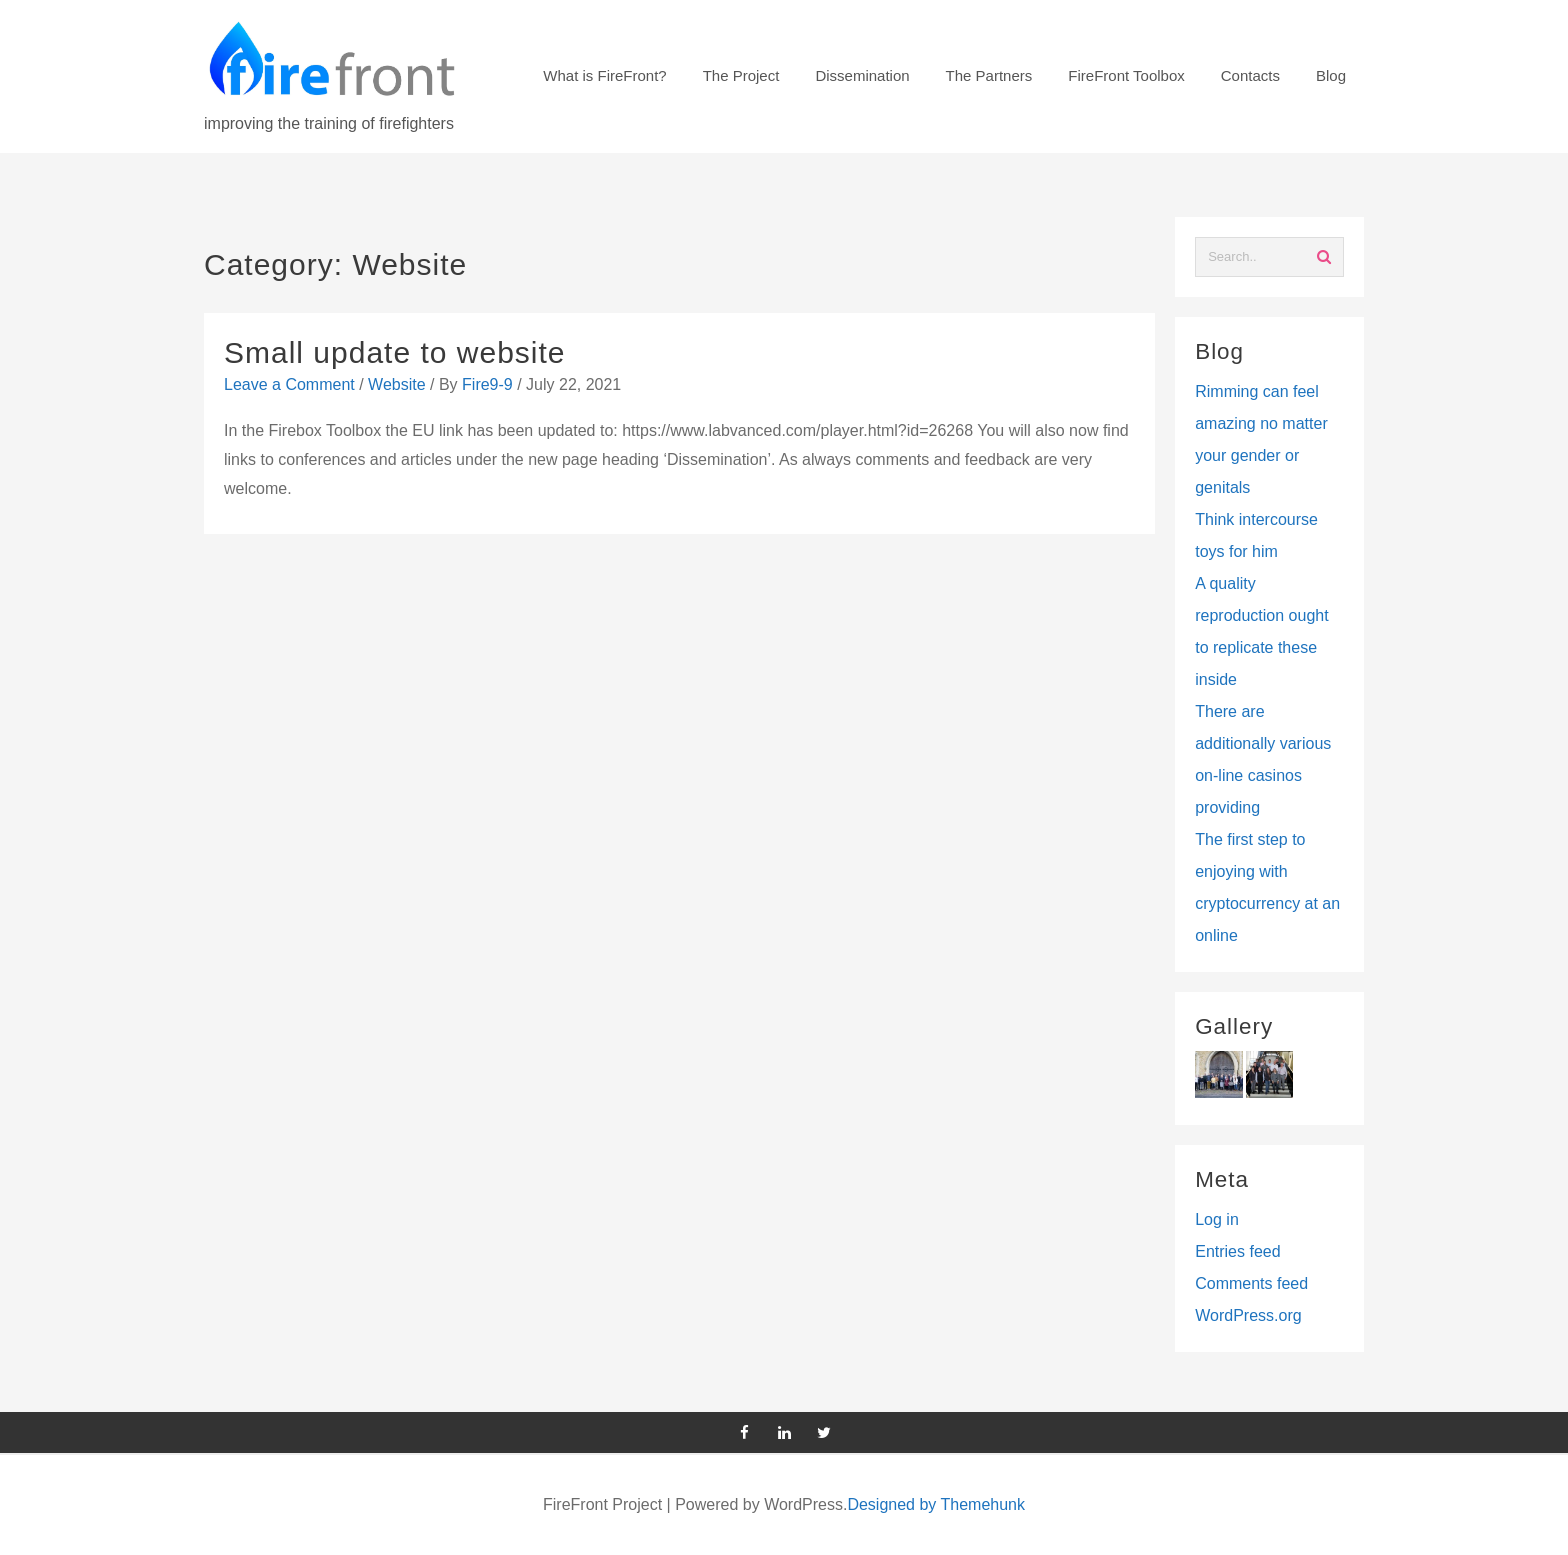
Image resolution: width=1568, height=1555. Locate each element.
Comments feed (1251, 1283)
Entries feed (1237, 1251)
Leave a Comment (289, 384)
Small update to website (395, 352)
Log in (1217, 1219)
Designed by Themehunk (936, 1504)
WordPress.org (1248, 1315)
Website (397, 384)
